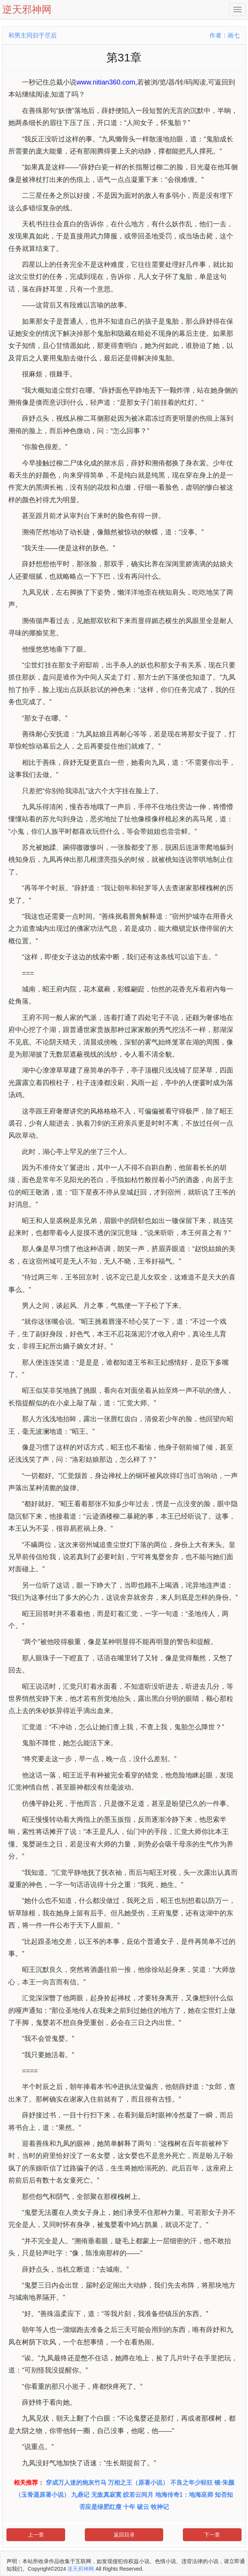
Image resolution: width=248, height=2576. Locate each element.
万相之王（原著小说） (138, 2482)
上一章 (36, 2535)
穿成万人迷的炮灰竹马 (76, 2482)
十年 (129, 2507)
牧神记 (160, 2507)
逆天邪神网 (80, 2569)
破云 (143, 2507)
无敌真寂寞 (106, 2494)
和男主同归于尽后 (32, 35)
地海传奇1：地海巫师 (184, 2494)
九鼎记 (80, 2494)
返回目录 (124, 2535)
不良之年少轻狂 (191, 2482)
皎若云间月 (138, 2494)
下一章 (212, 2535)
